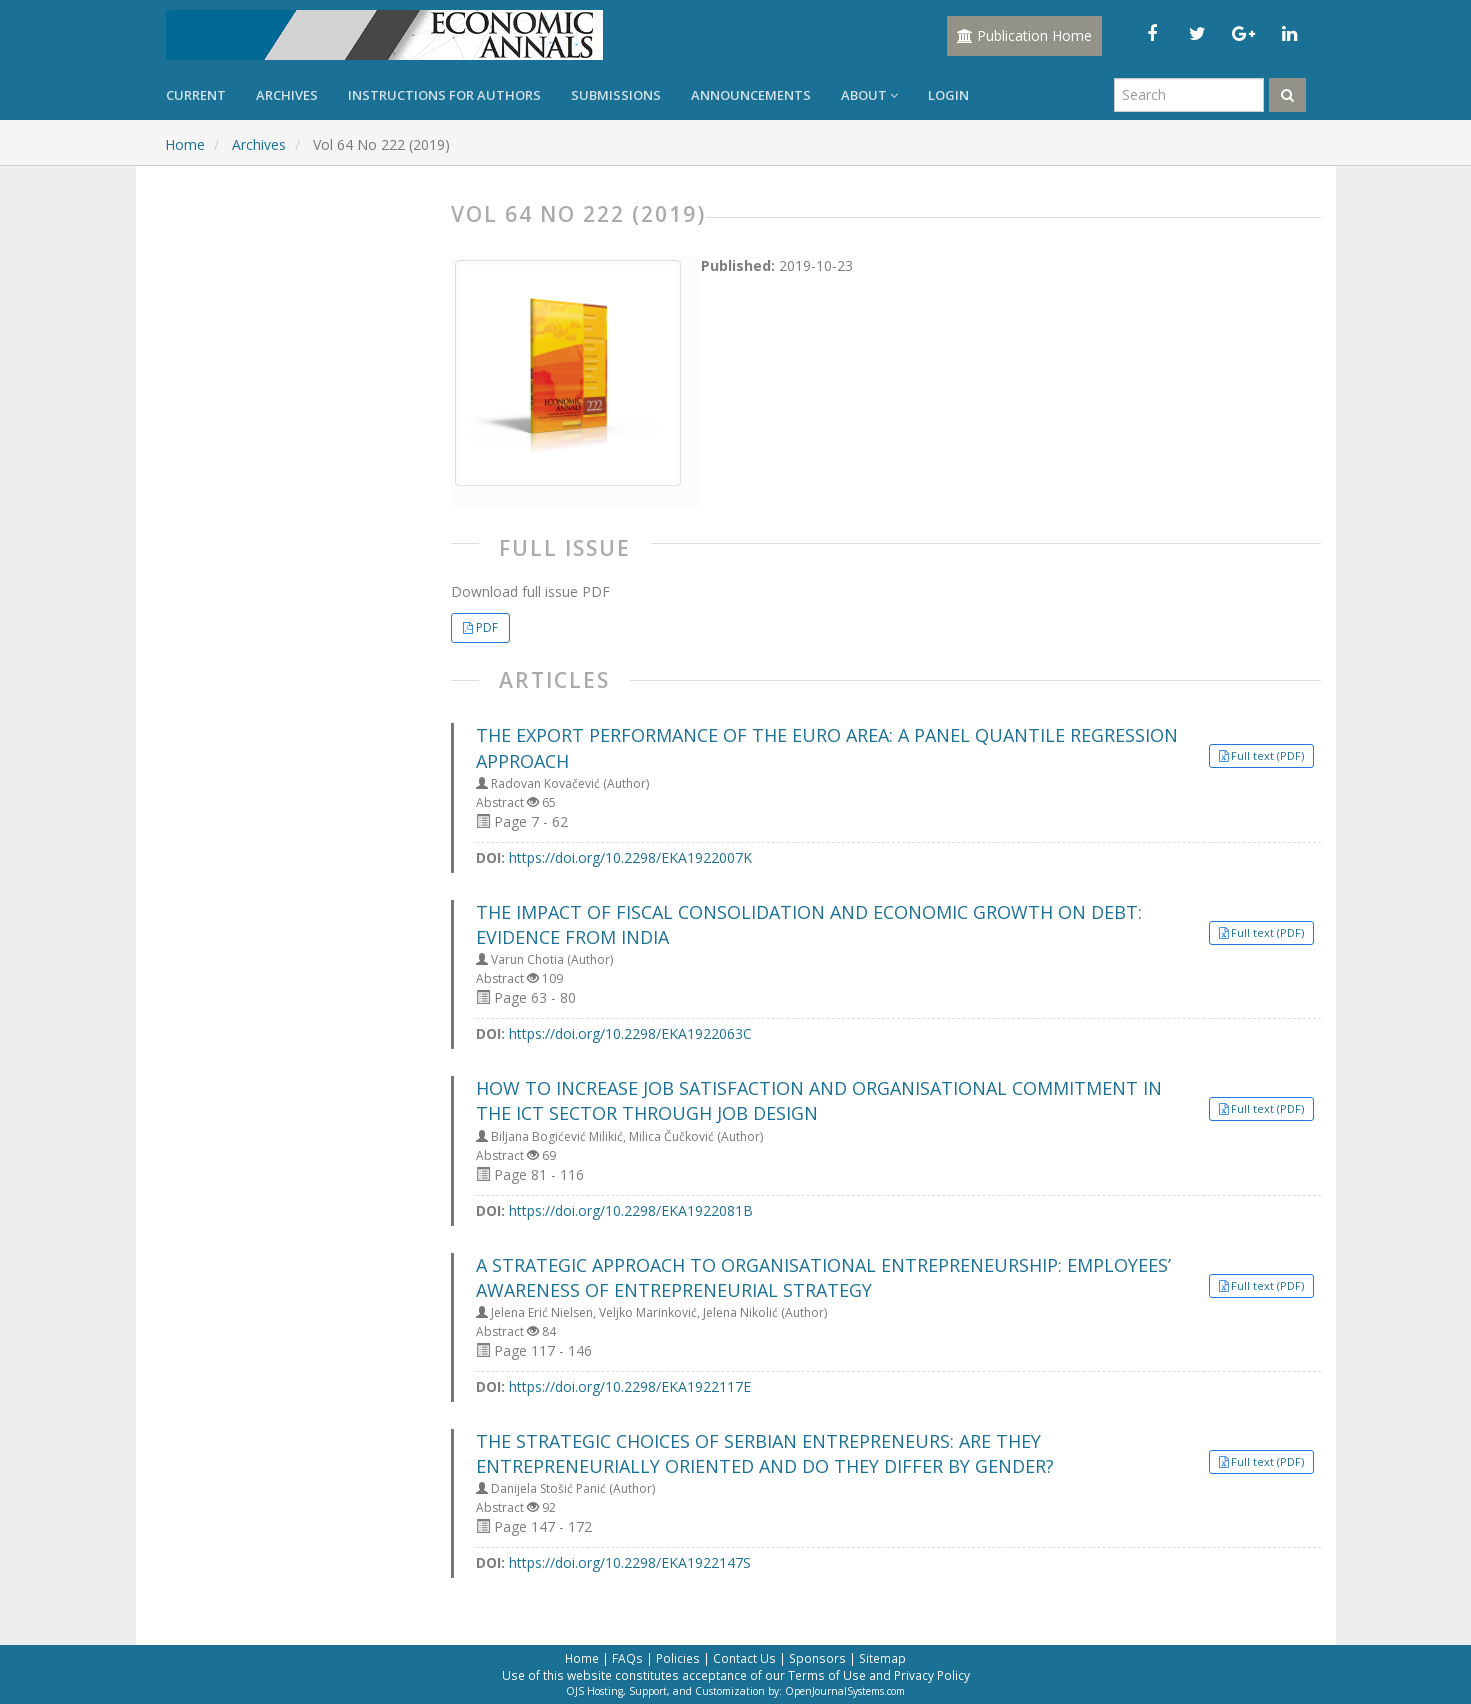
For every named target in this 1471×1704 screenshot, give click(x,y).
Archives (287, 95)
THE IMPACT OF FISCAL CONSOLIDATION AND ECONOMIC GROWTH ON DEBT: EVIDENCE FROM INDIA (809, 924)
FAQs (627, 1658)
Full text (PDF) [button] (1267, 755)
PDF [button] (487, 627)
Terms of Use (827, 1675)
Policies (678, 1658)
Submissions (616, 95)
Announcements (751, 95)
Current (196, 95)
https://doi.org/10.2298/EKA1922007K (630, 857)
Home (185, 144)
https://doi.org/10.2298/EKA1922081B (631, 1210)
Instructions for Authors (444, 95)
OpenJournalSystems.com (845, 1691)
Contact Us (744, 1658)
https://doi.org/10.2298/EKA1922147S (630, 1562)
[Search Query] (1189, 95)
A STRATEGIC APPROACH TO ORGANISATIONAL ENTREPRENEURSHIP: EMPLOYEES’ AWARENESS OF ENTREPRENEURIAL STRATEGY (823, 1277)
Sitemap (882, 1658)
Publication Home (1024, 35)
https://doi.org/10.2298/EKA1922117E (630, 1386)
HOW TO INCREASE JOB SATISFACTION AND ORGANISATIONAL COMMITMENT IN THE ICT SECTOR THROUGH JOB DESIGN (819, 1100)
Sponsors (817, 1658)
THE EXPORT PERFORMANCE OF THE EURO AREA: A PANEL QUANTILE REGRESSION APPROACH (827, 747)
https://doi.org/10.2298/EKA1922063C (630, 1033)
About (869, 95)
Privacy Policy (932, 1675)
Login (948, 95)
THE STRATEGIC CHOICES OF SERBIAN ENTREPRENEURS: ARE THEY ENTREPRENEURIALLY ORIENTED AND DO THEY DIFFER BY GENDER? (765, 1453)
